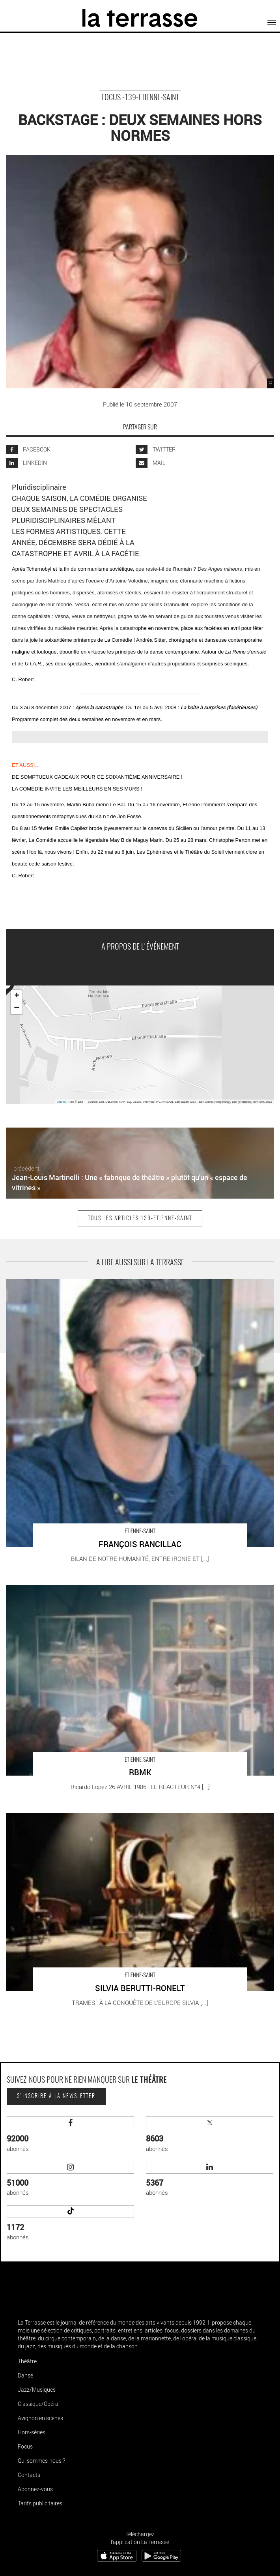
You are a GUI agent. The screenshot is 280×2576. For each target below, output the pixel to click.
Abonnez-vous (35, 2489)
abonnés (70, 2135)
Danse (25, 2375)
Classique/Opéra (38, 2403)
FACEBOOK (28, 449)
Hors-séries (31, 2432)
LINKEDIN (26, 462)
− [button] (16, 1008)
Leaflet (61, 1101)
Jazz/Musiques (37, 2389)
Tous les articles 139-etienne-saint (140, 1218)
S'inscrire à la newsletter (56, 2096)
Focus (25, 2446)
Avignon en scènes (40, 2418)
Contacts (29, 2475)
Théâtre (27, 2361)
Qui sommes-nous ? (41, 2460)
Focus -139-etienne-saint (140, 98)
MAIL (150, 462)
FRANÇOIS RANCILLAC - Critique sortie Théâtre (67, 1283)
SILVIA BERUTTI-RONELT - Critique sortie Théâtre (69, 1817)
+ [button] (16, 996)
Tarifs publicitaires (40, 2503)
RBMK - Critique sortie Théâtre (45, 1589)
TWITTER (155, 449)
